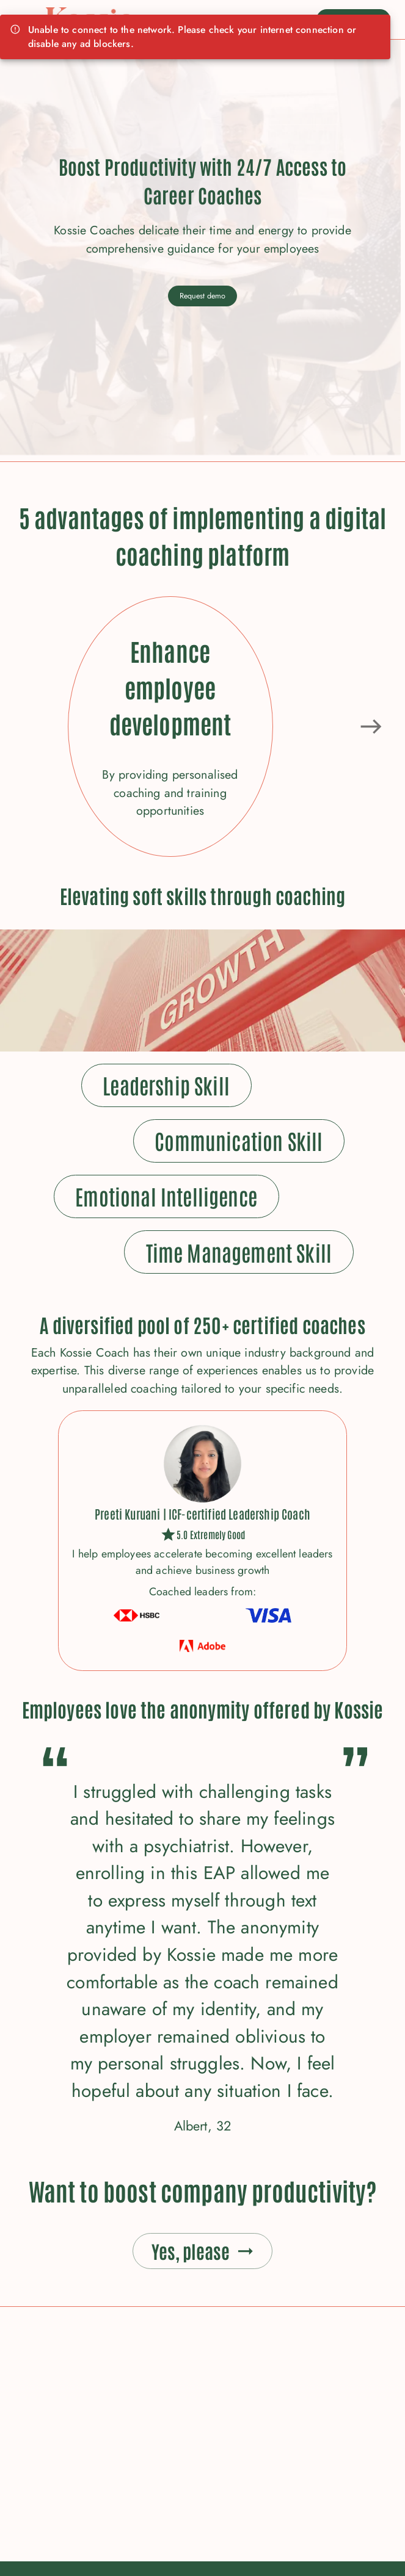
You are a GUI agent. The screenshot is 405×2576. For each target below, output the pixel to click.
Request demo (202, 296)
